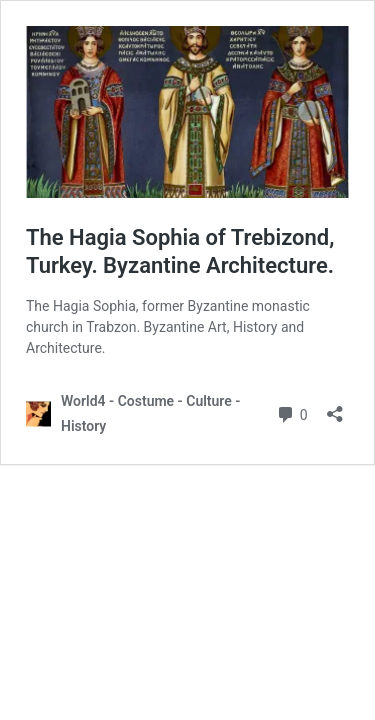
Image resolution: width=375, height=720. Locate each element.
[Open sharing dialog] (335, 407)
